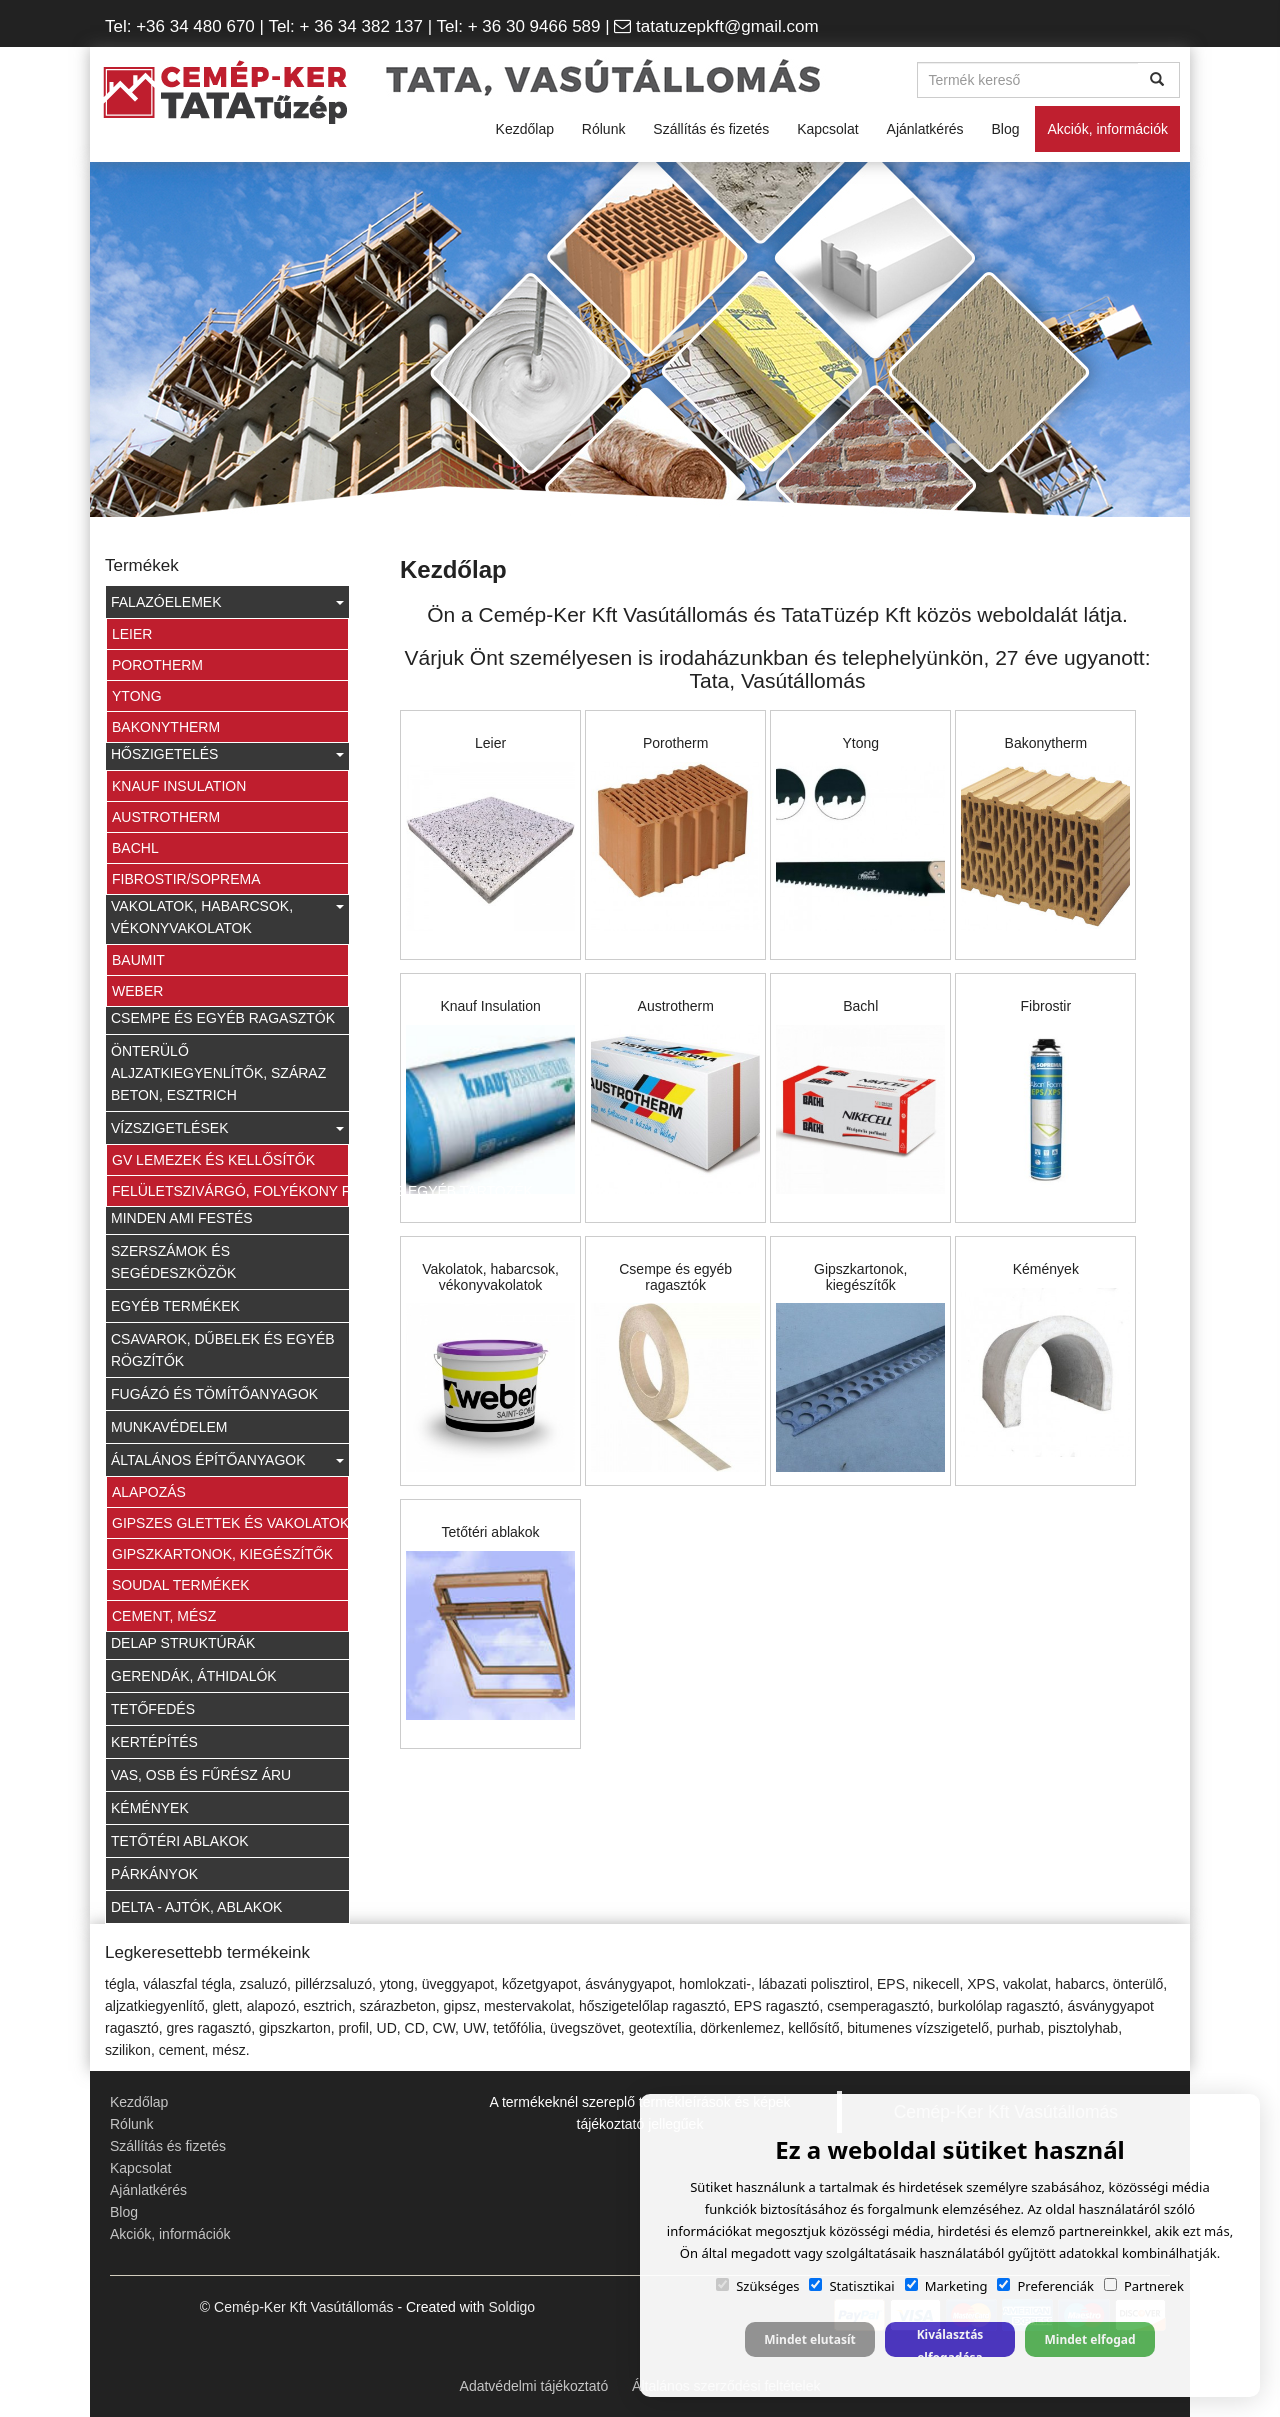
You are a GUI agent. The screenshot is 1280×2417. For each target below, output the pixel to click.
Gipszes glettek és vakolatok (230, 1523)
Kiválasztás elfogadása (950, 2341)
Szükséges (757, 2286)
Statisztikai (851, 2286)
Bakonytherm (166, 727)
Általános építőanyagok (227, 1460)
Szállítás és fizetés (711, 129)
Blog (1005, 129)
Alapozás (149, 1492)
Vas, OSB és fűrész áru (201, 1775)
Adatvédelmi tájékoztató (534, 2386)
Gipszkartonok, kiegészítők (222, 1554)
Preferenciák (1045, 2286)
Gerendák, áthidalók (194, 1676)
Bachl (135, 848)
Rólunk (604, 129)
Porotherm (157, 665)
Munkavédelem (169, 1427)
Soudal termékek (181, 1585)
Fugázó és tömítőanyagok (214, 1394)
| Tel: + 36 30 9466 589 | (518, 26)
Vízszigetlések (227, 1128)
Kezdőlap (525, 129)
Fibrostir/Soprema (186, 879)
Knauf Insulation (179, 786)
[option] (640, 342)
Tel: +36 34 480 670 (180, 26)
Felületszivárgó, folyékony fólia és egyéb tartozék (230, 1191)
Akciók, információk (1107, 129)
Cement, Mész (164, 1616)
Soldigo (511, 2307)
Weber (137, 991)
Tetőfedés (153, 1709)
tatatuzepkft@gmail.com (727, 26)
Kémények (150, 1808)
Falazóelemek (227, 602)
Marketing (946, 2286)
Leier (132, 634)
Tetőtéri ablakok (180, 1841)
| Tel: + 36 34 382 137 (339, 26)
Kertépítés (154, 1742)
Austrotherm (166, 817)
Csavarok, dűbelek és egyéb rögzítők (223, 1350)
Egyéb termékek (175, 1306)
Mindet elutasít (810, 2339)
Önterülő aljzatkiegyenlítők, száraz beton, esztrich (218, 1073)
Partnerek (1144, 2286)
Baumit (138, 960)
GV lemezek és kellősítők (213, 1160)
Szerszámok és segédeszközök (173, 1262)
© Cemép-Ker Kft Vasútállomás (297, 2307)
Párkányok (154, 1874)
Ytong (137, 696)
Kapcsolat (827, 129)
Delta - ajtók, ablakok (196, 1907)
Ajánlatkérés (925, 129)
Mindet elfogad (1089, 2339)
